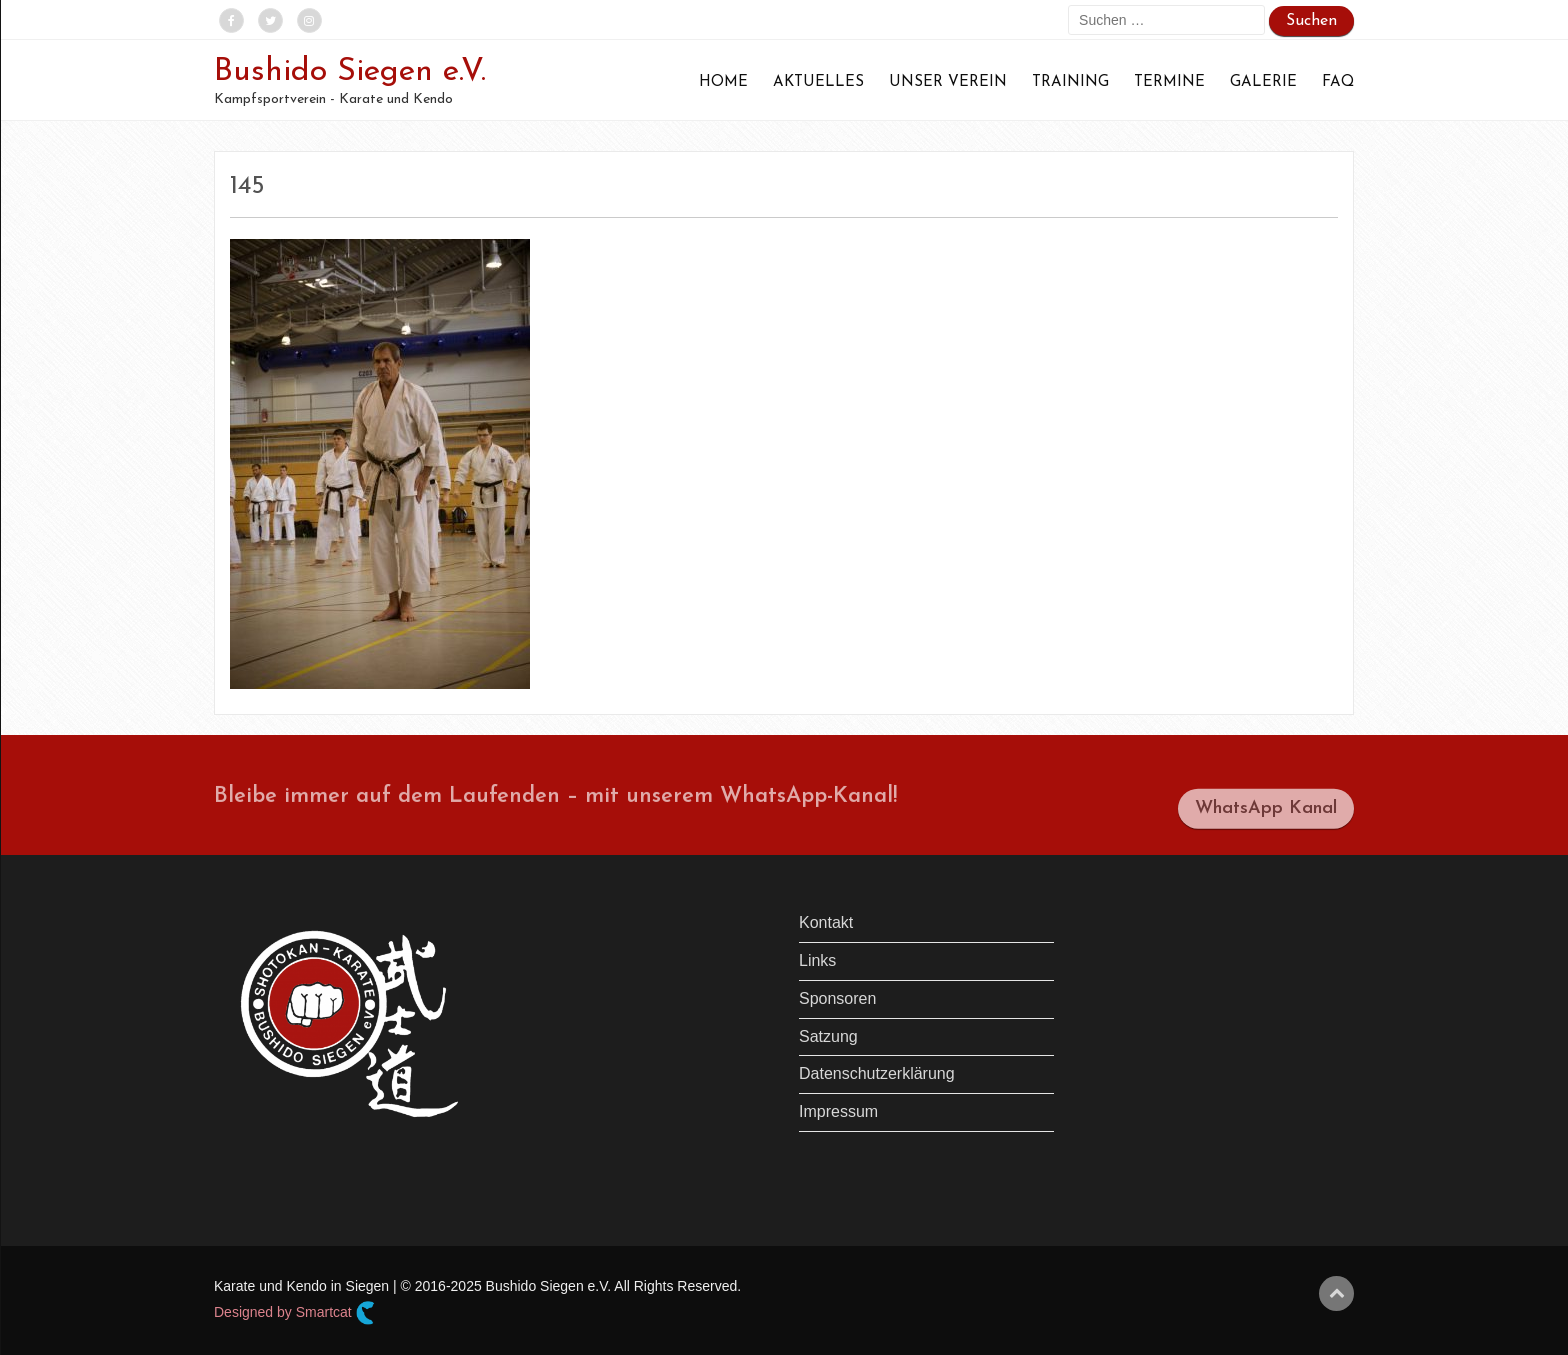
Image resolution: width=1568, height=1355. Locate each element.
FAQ (1338, 82)
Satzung (828, 1036)
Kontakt (826, 922)
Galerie (1263, 82)
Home (723, 82)
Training (1070, 82)
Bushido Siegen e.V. (350, 72)
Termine (1169, 82)
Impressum (838, 1111)
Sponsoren (837, 998)
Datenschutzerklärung (877, 1073)
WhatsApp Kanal (1266, 815)
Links (817, 960)
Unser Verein (948, 82)
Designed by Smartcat (294, 1313)
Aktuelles (818, 82)
